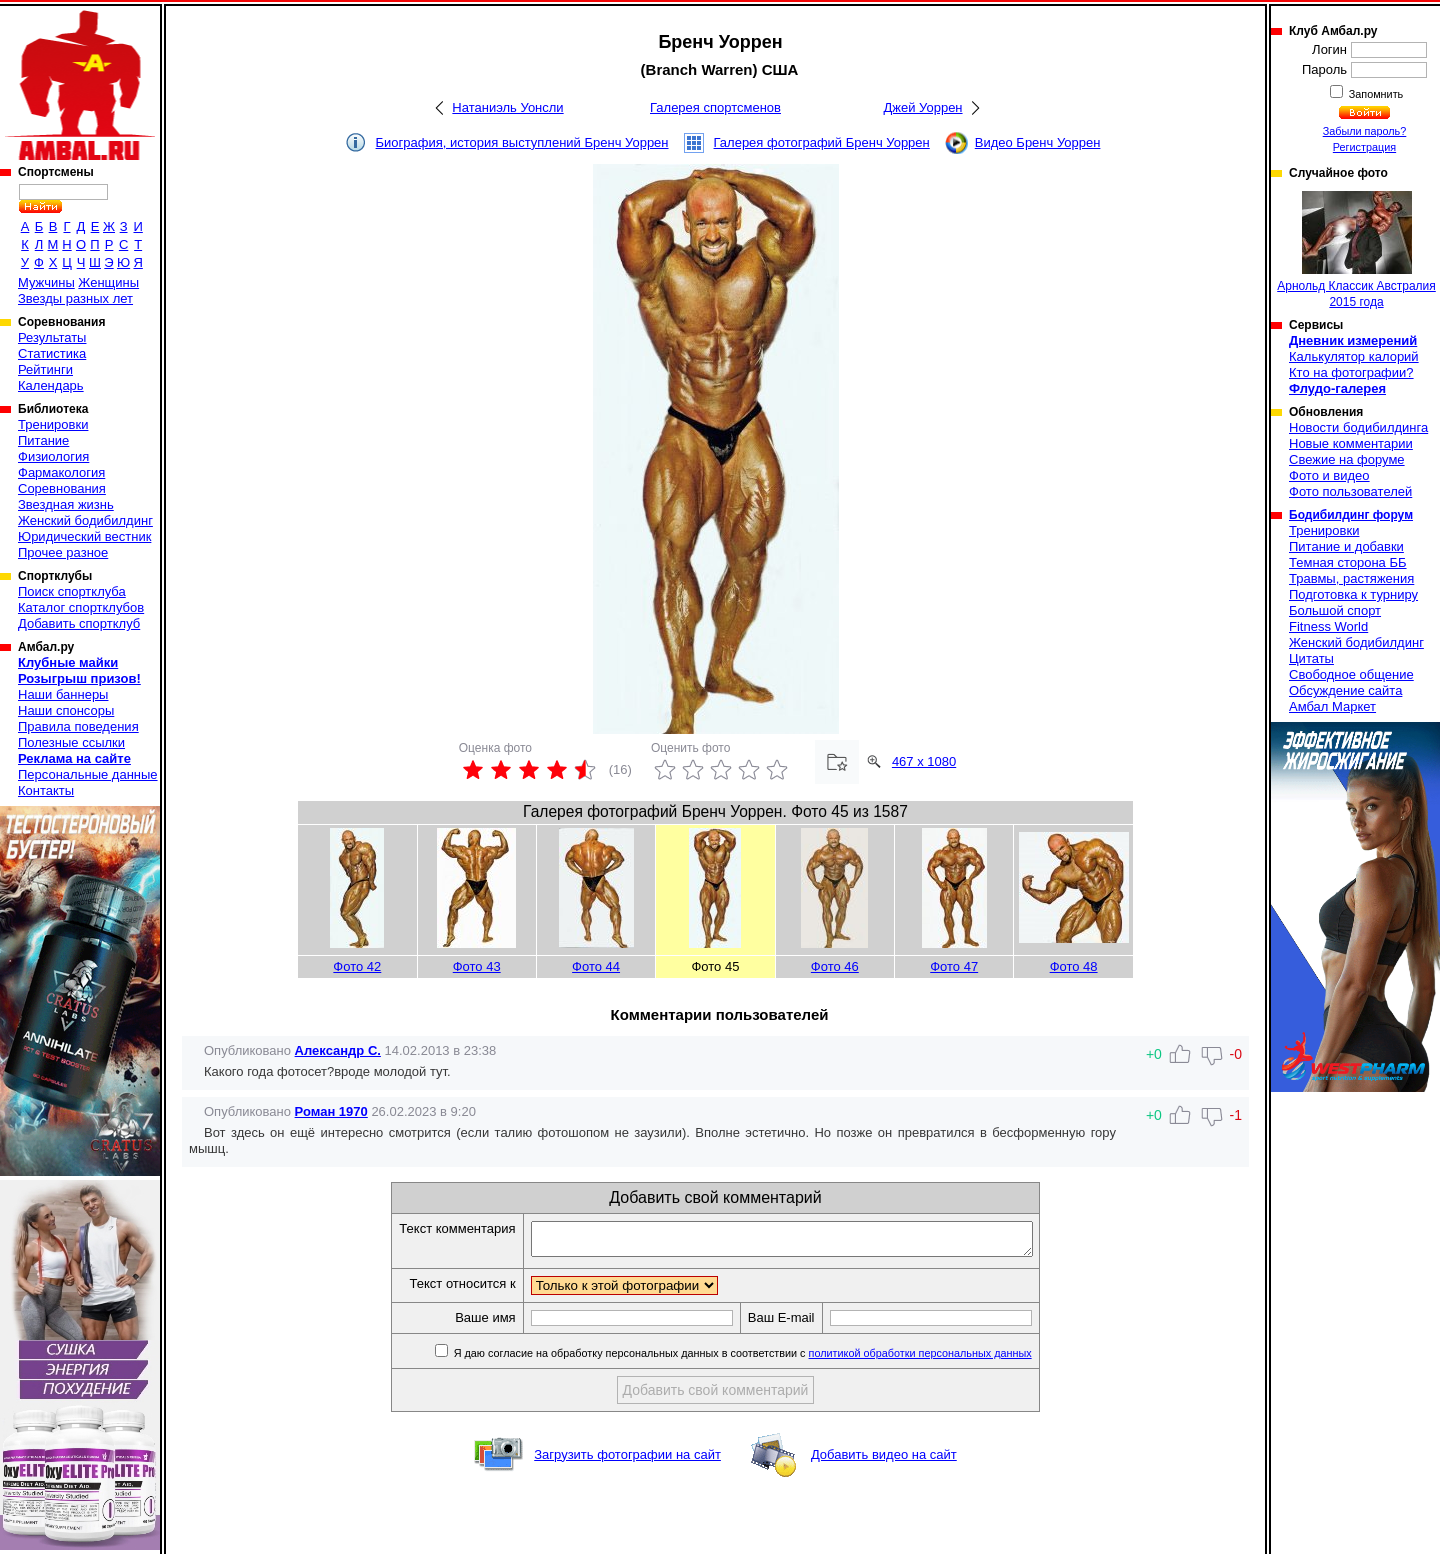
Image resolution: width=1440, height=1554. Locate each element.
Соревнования (62, 488)
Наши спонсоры (66, 710)
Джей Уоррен (922, 107)
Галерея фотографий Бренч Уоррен (822, 142)
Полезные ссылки (71, 742)
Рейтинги (45, 369)
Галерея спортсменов (715, 107)
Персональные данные (88, 774)
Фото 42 (357, 966)
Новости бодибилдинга (1358, 427)
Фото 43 (477, 966)
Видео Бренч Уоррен (1038, 142)
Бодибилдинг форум (1351, 515)
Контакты (46, 790)
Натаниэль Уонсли (507, 107)
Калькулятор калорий (1354, 356)
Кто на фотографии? (1351, 372)
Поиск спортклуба (72, 591)
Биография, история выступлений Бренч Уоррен (522, 142)
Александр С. (338, 1050)
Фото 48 (1074, 966)
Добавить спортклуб (79, 623)
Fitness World (1328, 626)
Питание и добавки (1346, 546)
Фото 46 (835, 966)
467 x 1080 (924, 761)
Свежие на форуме (1347, 459)
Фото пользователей (1350, 491)
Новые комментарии (1351, 443)
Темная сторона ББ (1348, 562)
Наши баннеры (63, 694)
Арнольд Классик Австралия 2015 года (1356, 250)
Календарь (51, 385)
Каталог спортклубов (81, 607)
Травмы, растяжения (1351, 578)
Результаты (52, 337)
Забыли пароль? (1365, 131)
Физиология (53, 456)
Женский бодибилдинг (85, 520)
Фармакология (61, 472)
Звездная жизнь (66, 504)
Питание (43, 440)
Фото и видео (1329, 475)
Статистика (52, 353)
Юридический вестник (84, 536)
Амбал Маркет (1332, 706)
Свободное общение (1351, 674)
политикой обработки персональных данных (950, 1359)
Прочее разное (63, 552)
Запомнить (1375, 94)
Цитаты (1311, 658)
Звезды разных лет (75, 298)
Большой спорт (1335, 610)
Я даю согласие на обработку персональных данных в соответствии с (771, 1359)
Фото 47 (954, 966)
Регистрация (1364, 147)
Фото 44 (596, 966)
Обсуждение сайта (1345, 690)
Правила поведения (78, 726)
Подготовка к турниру (1353, 594)
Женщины (108, 282)
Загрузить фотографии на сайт (627, 1460)
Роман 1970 (331, 1111)
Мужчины (46, 282)
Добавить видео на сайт (884, 1460)
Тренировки (53, 424)
